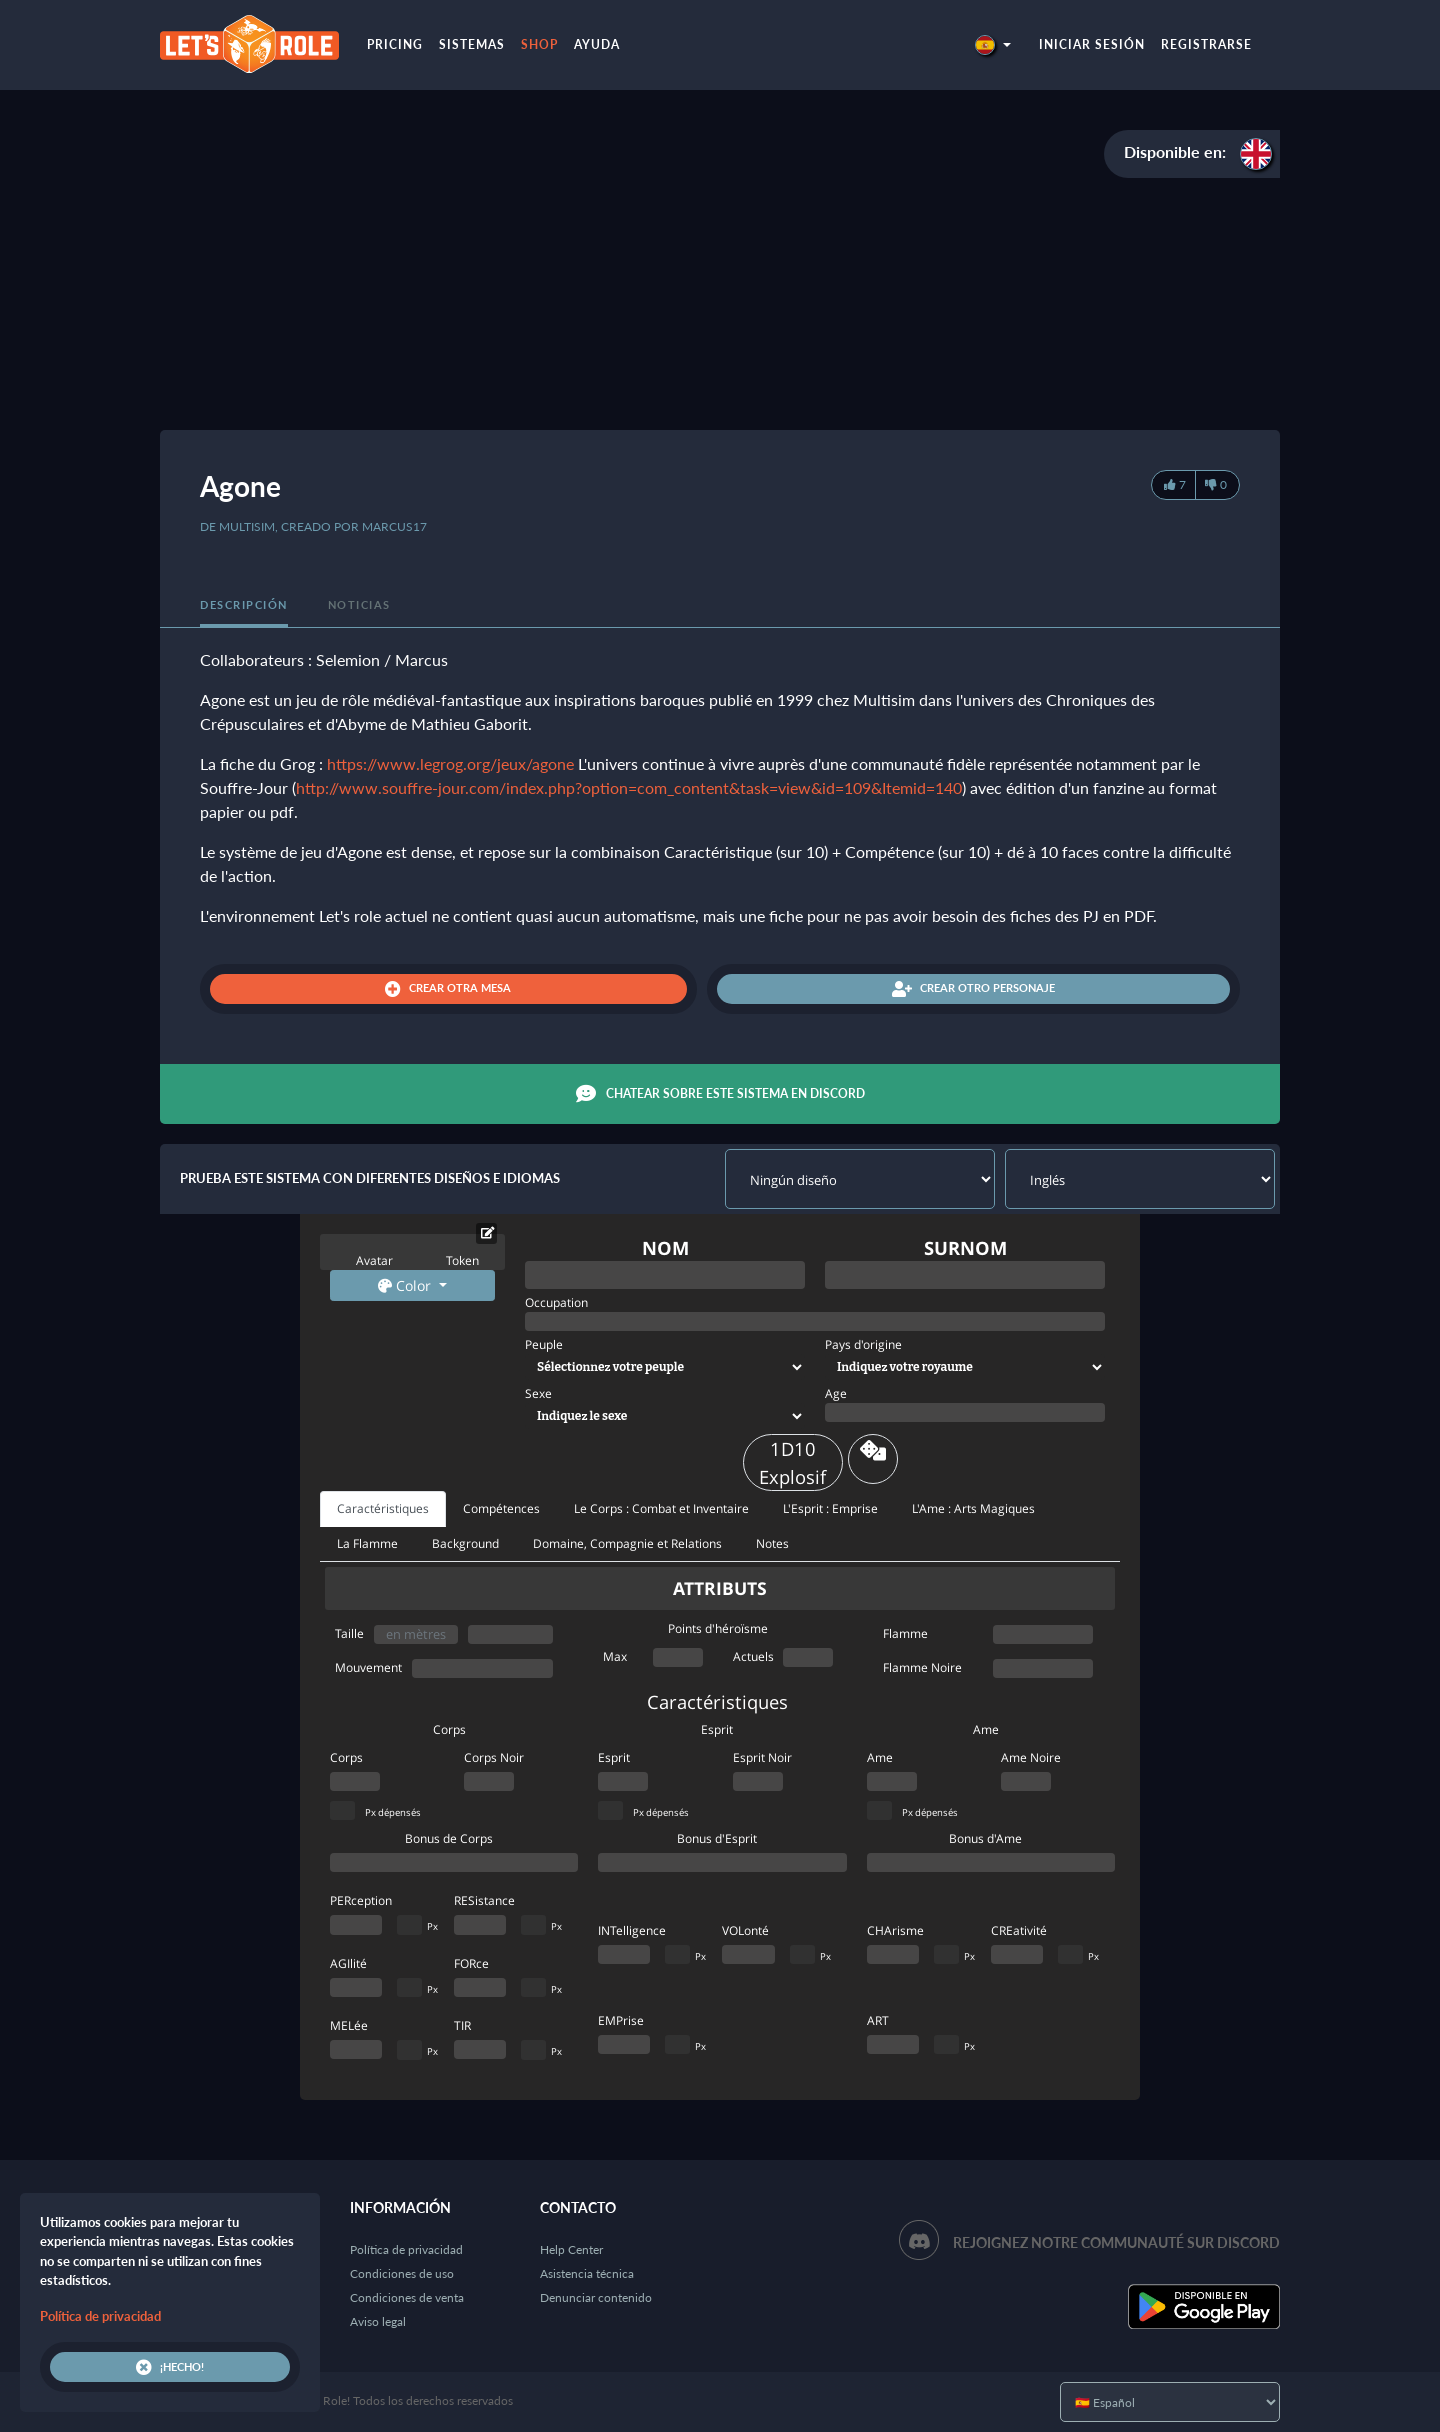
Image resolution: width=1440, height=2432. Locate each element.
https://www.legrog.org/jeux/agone (450, 763)
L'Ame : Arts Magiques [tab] (973, 1508)
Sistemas (472, 44)
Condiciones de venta (407, 2297)
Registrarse (1206, 44)
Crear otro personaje (973, 989)
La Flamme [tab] (367, 1543)
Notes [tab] (772, 1543)
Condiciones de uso (402, 2273)
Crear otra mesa (448, 989)
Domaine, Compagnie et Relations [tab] (627, 1543)
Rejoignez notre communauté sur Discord (1116, 2242)
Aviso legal (378, 2321)
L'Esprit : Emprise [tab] (830, 1508)
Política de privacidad (406, 2249)
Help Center (571, 2249)
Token (462, 1260)
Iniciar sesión (1092, 44)
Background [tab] (465, 1543)
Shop (539, 44)
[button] (993, 44)
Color (406, 1285)
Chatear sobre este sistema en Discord (720, 1094)
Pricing (395, 44)
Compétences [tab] (501, 1508)
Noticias (359, 604)
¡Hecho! (170, 2367)
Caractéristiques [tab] (383, 1508)
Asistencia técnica (587, 2273)
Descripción (244, 604)
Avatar (374, 1260)
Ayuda (597, 44)
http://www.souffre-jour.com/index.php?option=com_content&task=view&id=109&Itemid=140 (629, 787)
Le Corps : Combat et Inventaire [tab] (661, 1508)
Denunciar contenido (596, 2297)
